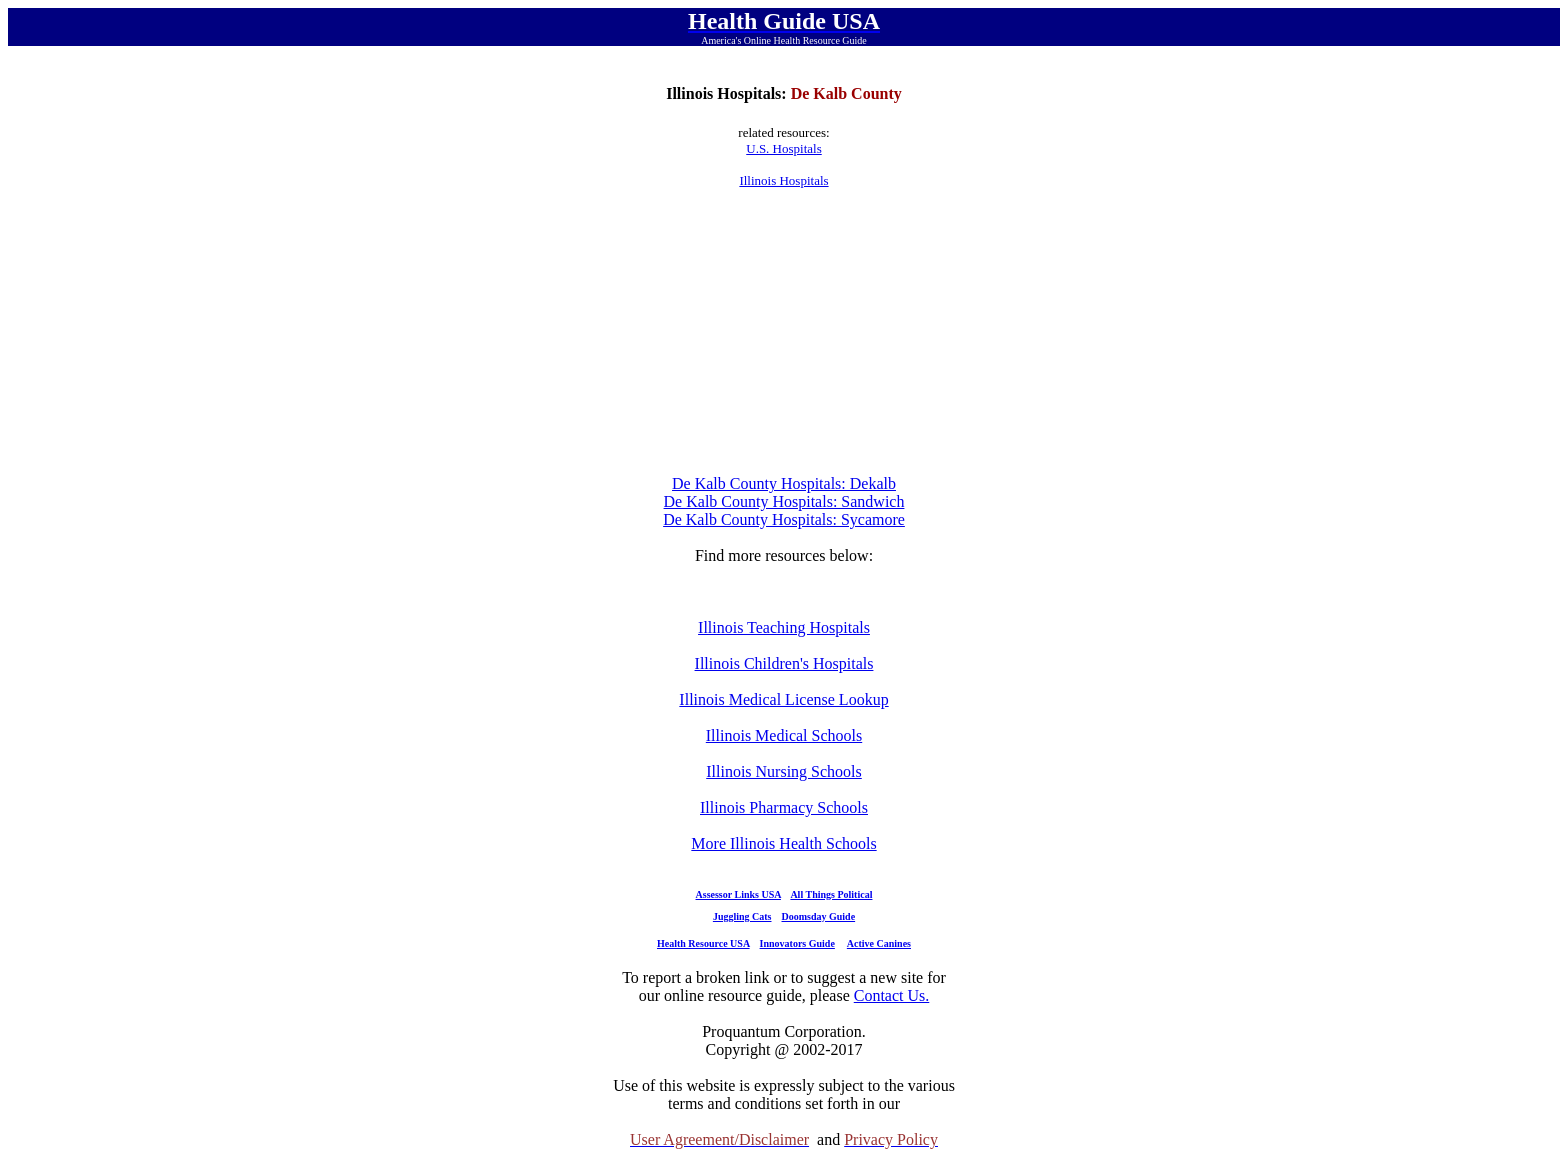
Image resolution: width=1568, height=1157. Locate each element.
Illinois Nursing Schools (784, 771)
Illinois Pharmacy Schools (784, 807)
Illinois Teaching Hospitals (784, 627)
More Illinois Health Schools (783, 843)
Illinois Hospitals (783, 180)
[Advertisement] (784, 332)
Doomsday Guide (819, 916)
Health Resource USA (703, 943)
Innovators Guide (797, 943)
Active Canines (879, 943)
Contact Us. (892, 995)
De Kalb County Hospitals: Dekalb (784, 483)
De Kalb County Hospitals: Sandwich (784, 501)
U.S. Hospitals (783, 148)
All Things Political (831, 894)
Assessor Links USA (738, 894)
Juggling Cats (742, 916)
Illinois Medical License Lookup (783, 699)
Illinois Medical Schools (784, 735)
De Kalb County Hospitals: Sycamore (784, 519)
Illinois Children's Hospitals (784, 663)
